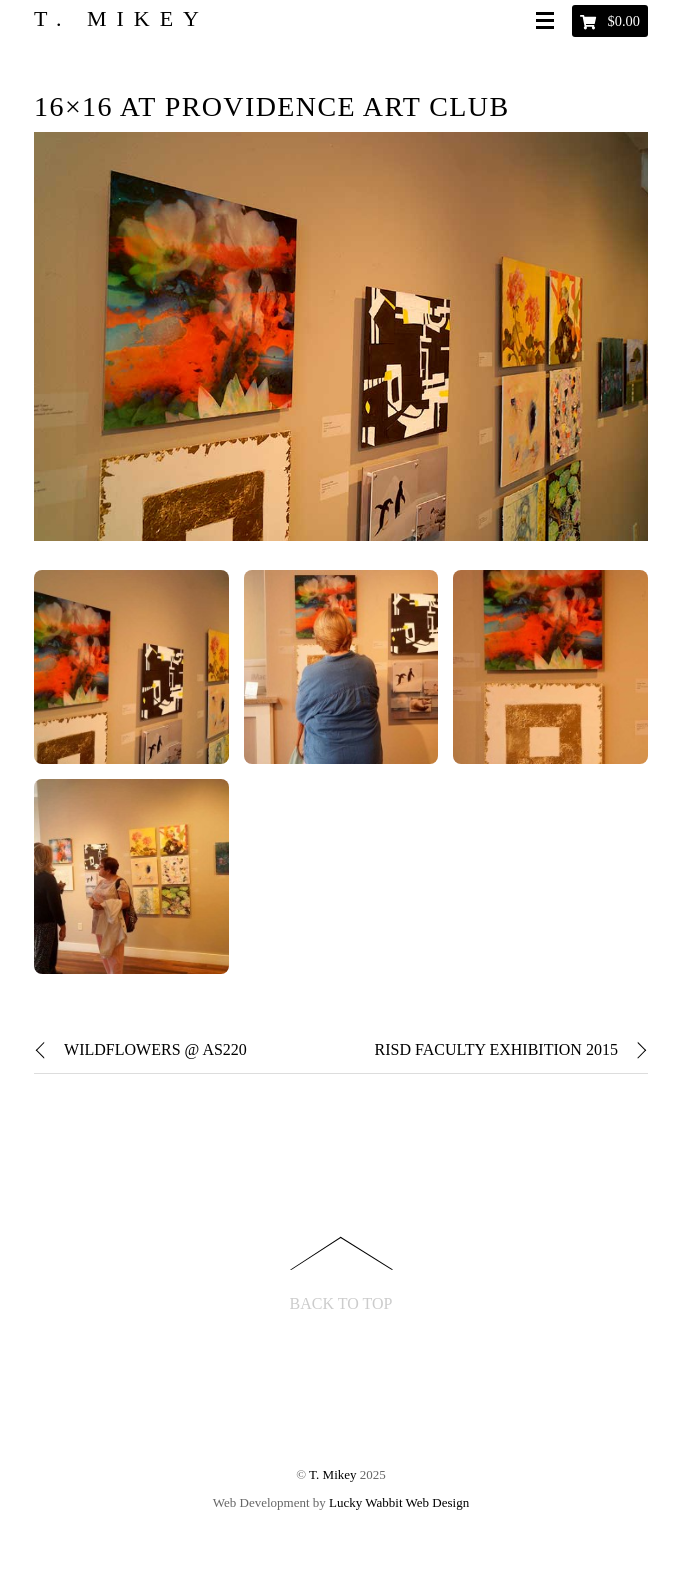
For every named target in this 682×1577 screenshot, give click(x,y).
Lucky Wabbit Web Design (399, 1502)
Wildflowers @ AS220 (140, 1050)
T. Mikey (332, 1474)
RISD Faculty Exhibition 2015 (510, 1050)
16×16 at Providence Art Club (271, 106)
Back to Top (341, 1303)
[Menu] (549, 22)
